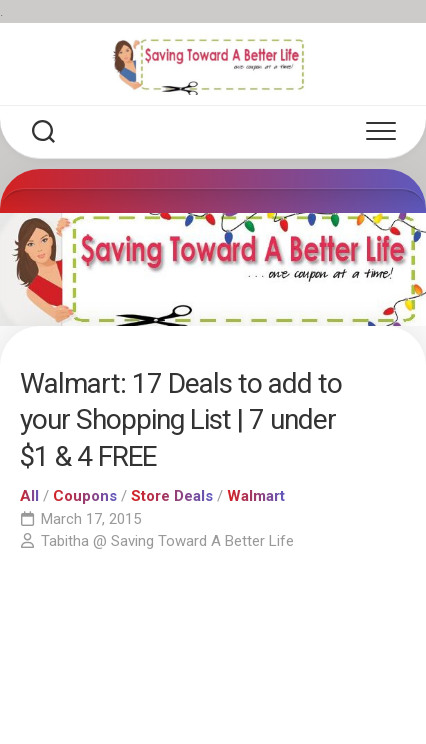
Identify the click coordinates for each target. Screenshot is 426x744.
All (29, 496)
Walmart (256, 496)
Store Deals (172, 496)
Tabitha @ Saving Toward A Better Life (167, 541)
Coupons (85, 496)
